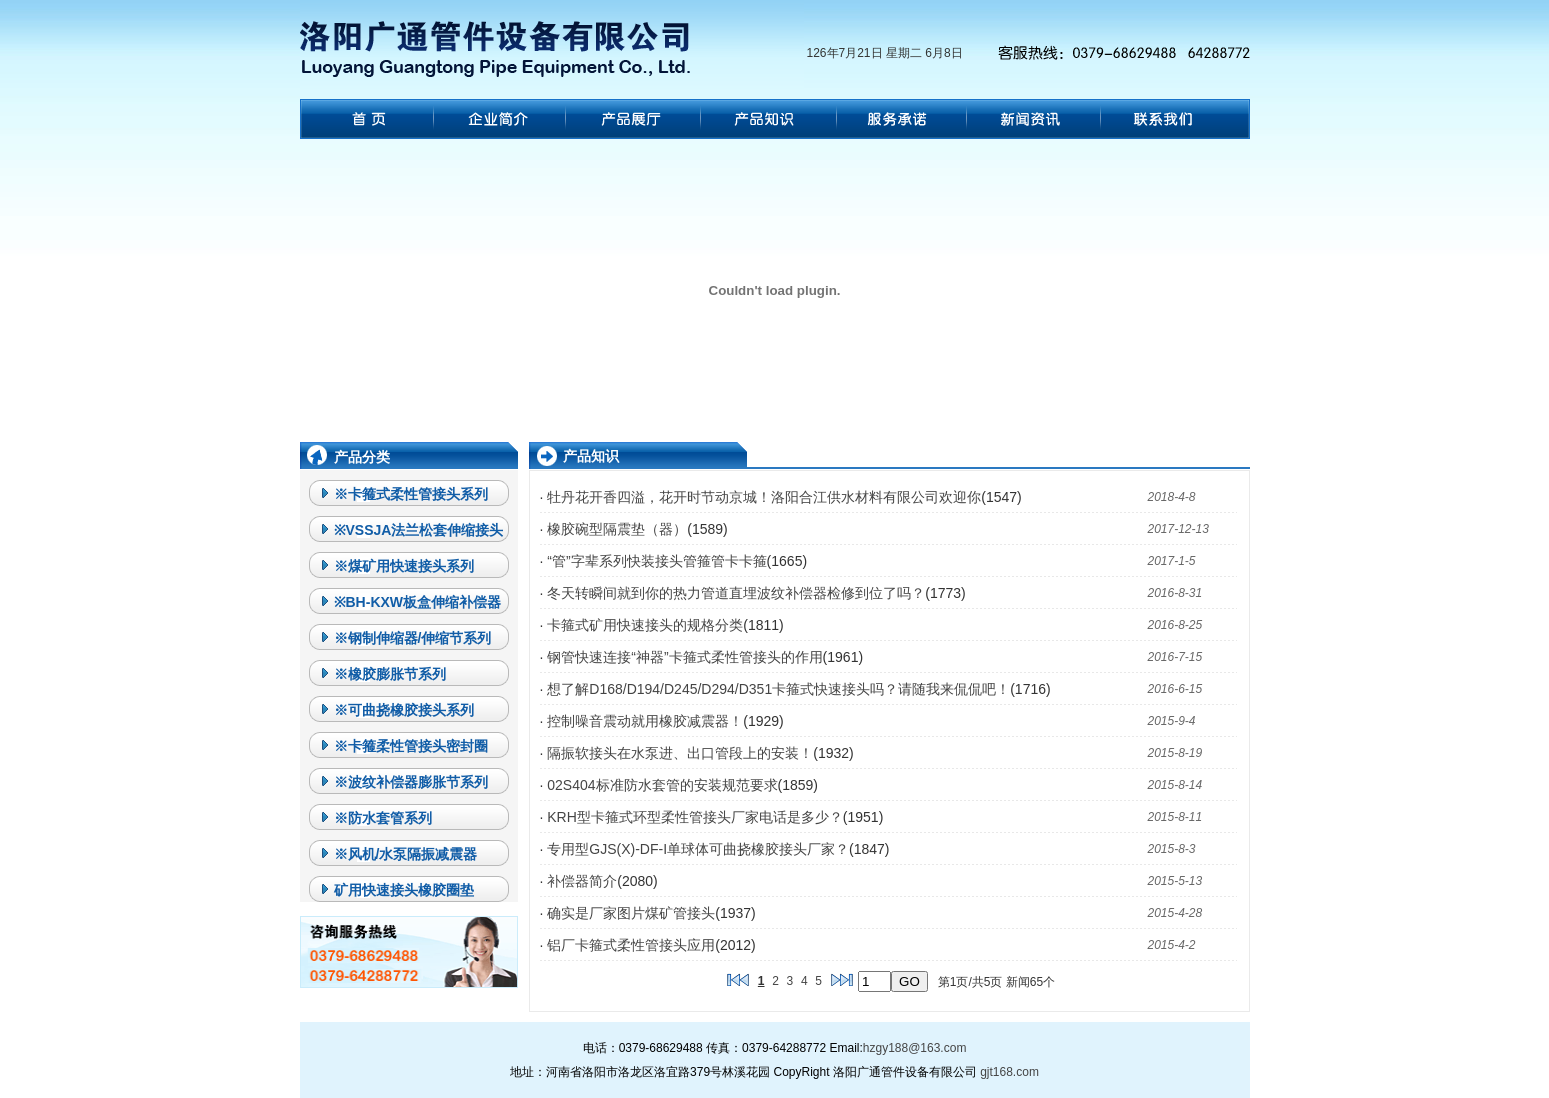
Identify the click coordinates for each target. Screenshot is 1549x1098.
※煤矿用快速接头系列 (404, 566)
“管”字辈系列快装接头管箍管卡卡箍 (656, 561)
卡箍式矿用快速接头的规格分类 (645, 625)
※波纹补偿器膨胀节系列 (411, 782)
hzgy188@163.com (915, 1048)
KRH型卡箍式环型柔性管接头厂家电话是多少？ (695, 817)
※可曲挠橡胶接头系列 (404, 710)
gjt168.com (1009, 1072)
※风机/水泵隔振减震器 (406, 854)
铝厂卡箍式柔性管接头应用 (631, 945)
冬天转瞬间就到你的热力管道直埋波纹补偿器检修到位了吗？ (736, 593)
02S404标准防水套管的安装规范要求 (662, 785)
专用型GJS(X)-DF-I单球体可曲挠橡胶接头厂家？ (698, 849)
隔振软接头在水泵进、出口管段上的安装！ (680, 753)
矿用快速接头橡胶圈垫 (404, 890)
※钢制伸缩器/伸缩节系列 (413, 638)
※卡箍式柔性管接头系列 (411, 494)
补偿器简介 (582, 881)
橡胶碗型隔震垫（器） (617, 529)
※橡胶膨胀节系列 (390, 674)
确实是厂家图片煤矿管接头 (631, 913)
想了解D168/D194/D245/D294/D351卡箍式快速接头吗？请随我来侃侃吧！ (778, 689)
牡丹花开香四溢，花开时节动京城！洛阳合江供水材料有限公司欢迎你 (764, 497)
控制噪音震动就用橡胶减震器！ (645, 721)
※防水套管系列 (383, 818)
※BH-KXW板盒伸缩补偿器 (418, 602)
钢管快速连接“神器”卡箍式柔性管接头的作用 (684, 657)
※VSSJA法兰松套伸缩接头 (419, 530)
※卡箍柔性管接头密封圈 (411, 746)
